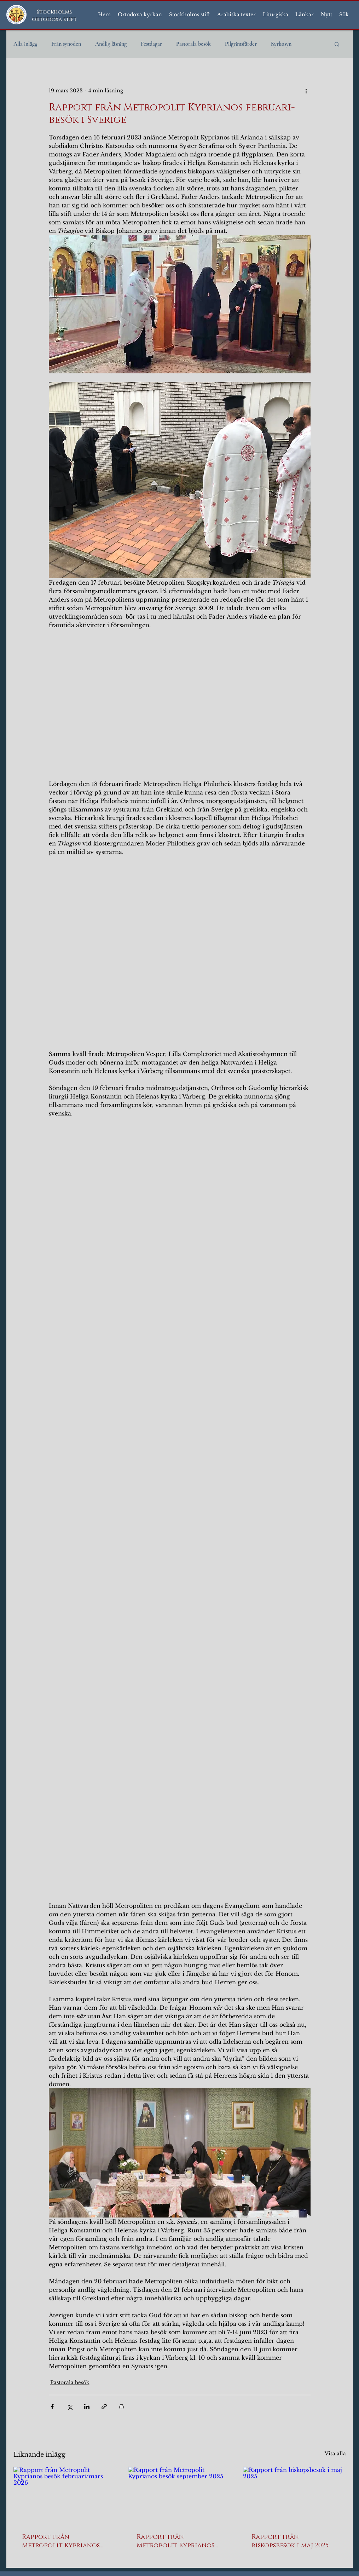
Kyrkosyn (281, 43)
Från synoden (66, 43)
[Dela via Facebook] (52, 2406)
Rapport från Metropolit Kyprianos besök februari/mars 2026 (61, 2541)
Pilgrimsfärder (241, 43)
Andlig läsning (111, 43)
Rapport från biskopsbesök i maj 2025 (290, 2541)
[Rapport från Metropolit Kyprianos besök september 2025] (179, 2496)
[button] (140, 14)
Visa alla (335, 2453)
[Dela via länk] (104, 2406)
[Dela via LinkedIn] (86, 2406)
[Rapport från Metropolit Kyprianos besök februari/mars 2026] (64, 2495)
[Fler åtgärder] (306, 90)
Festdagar (151, 43)
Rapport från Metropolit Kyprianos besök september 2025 (175, 2541)
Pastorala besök (193, 43)
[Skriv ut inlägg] (121, 2406)
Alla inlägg (25, 43)
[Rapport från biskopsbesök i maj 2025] (294, 2495)
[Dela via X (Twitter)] (69, 2406)
